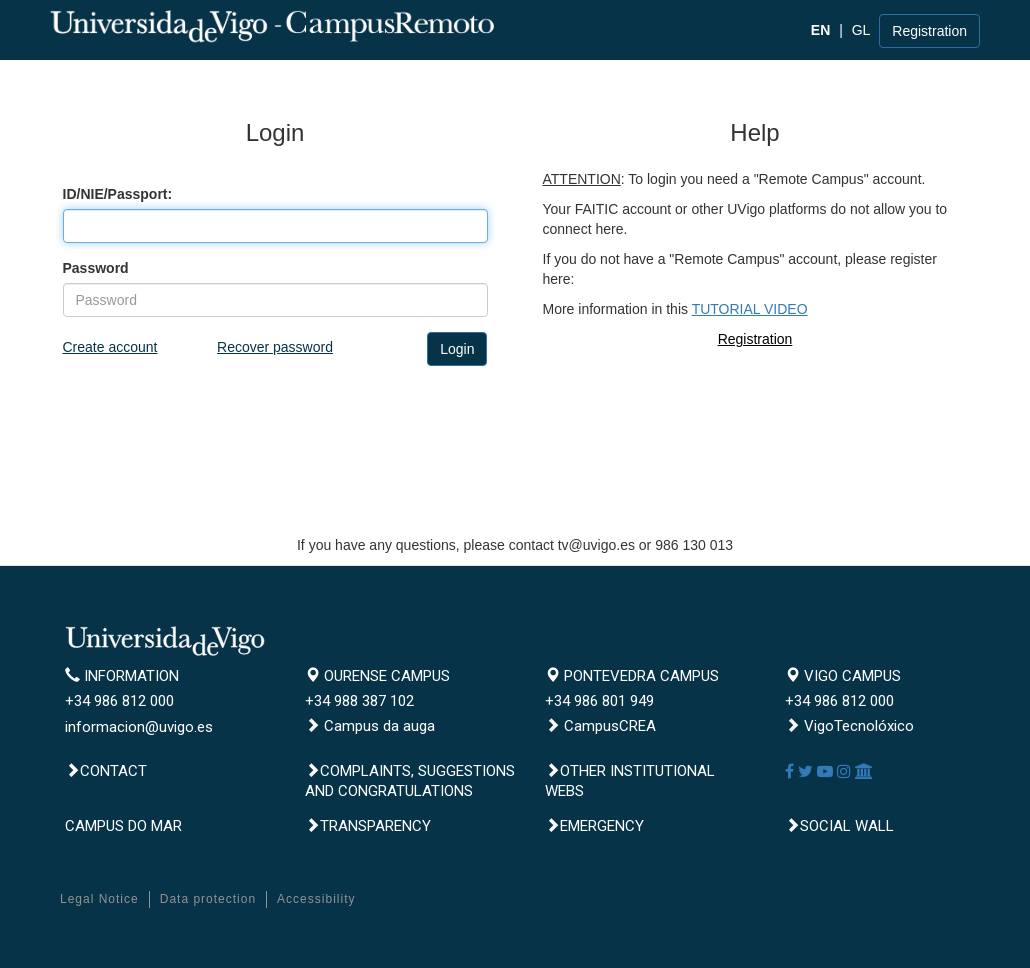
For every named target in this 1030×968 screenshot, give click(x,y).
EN (820, 30)
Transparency (368, 826)
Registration (929, 31)
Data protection (208, 899)
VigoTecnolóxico (849, 726)
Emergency (594, 826)
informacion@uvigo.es (139, 727)
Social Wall (839, 826)
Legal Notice (99, 899)
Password (96, 268)
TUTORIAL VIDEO (750, 309)
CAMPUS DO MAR (123, 826)
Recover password (275, 347)
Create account (110, 347)
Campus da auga (370, 726)
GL (861, 30)
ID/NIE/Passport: (118, 194)
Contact (106, 771)
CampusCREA (600, 726)
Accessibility (316, 899)
